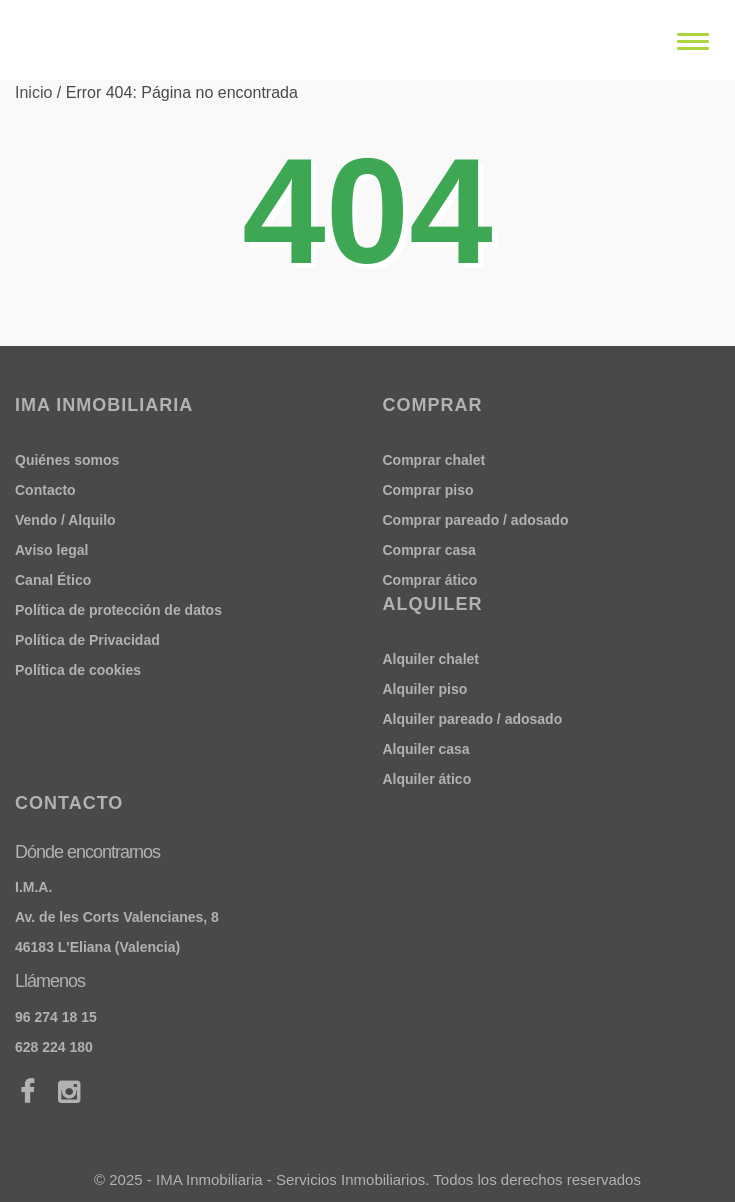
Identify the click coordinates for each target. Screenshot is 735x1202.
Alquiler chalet (431, 659)
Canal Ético (53, 580)
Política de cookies (78, 670)
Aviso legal (51, 550)
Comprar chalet (434, 460)
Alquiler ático (427, 779)
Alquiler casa (426, 749)
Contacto (45, 490)
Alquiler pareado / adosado (473, 719)
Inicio (33, 92)
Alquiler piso (425, 689)
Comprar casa (429, 550)
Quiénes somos (67, 460)
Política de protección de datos (118, 610)
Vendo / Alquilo (65, 520)
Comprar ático (430, 580)
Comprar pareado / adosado (476, 520)
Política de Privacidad (87, 640)
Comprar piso (428, 490)
